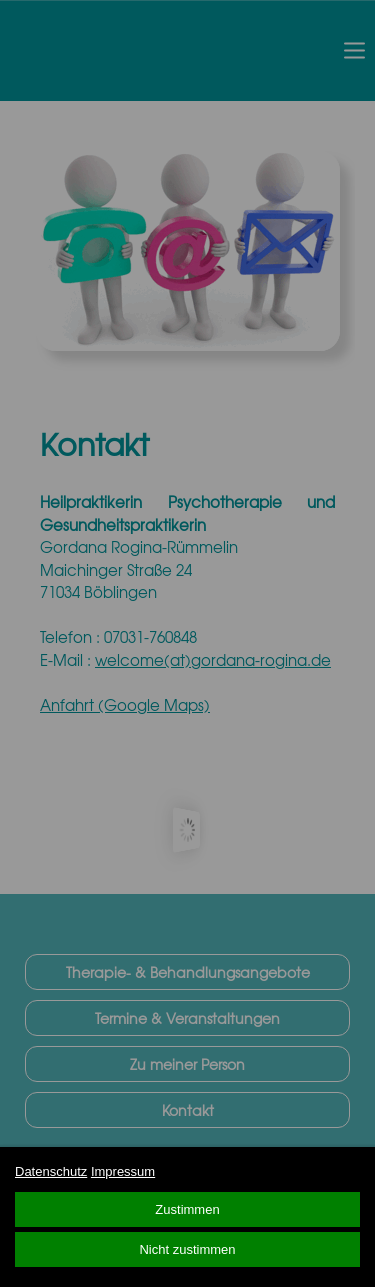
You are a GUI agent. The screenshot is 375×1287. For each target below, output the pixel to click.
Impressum (123, 1171)
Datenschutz (51, 1171)
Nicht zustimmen (187, 1249)
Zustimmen (187, 1209)
